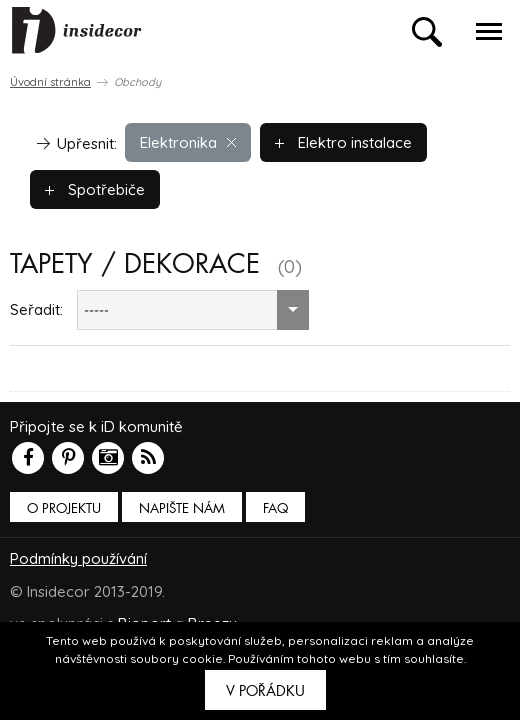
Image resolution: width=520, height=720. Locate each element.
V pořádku (265, 691)
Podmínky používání (78, 558)
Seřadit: (36, 309)
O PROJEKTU (64, 508)
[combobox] (193, 310)
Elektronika (188, 142)
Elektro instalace (343, 142)
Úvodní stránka (50, 82)
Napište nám (182, 508)
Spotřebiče (95, 189)
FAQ (275, 508)
